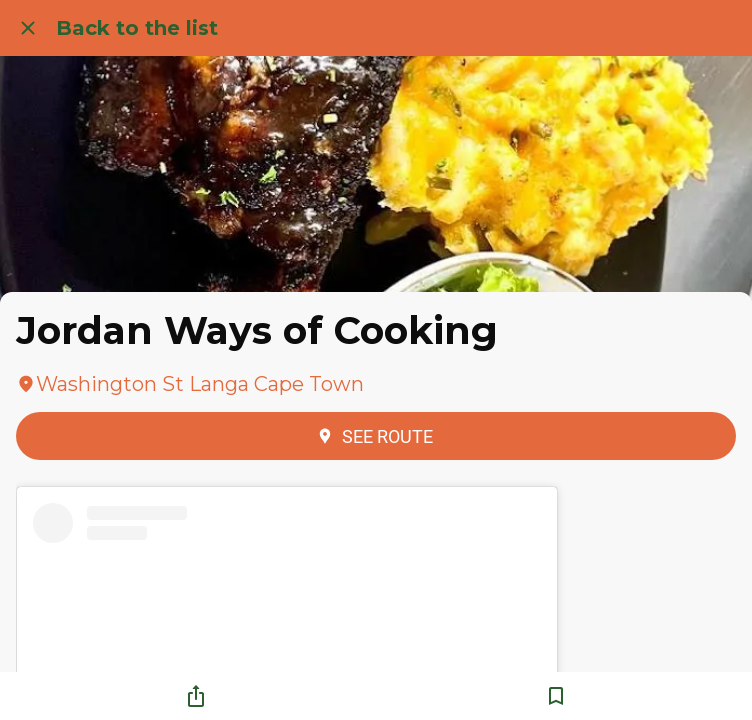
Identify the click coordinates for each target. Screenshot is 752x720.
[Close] (28, 28)
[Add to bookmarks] (556, 696)
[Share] (196, 696)
